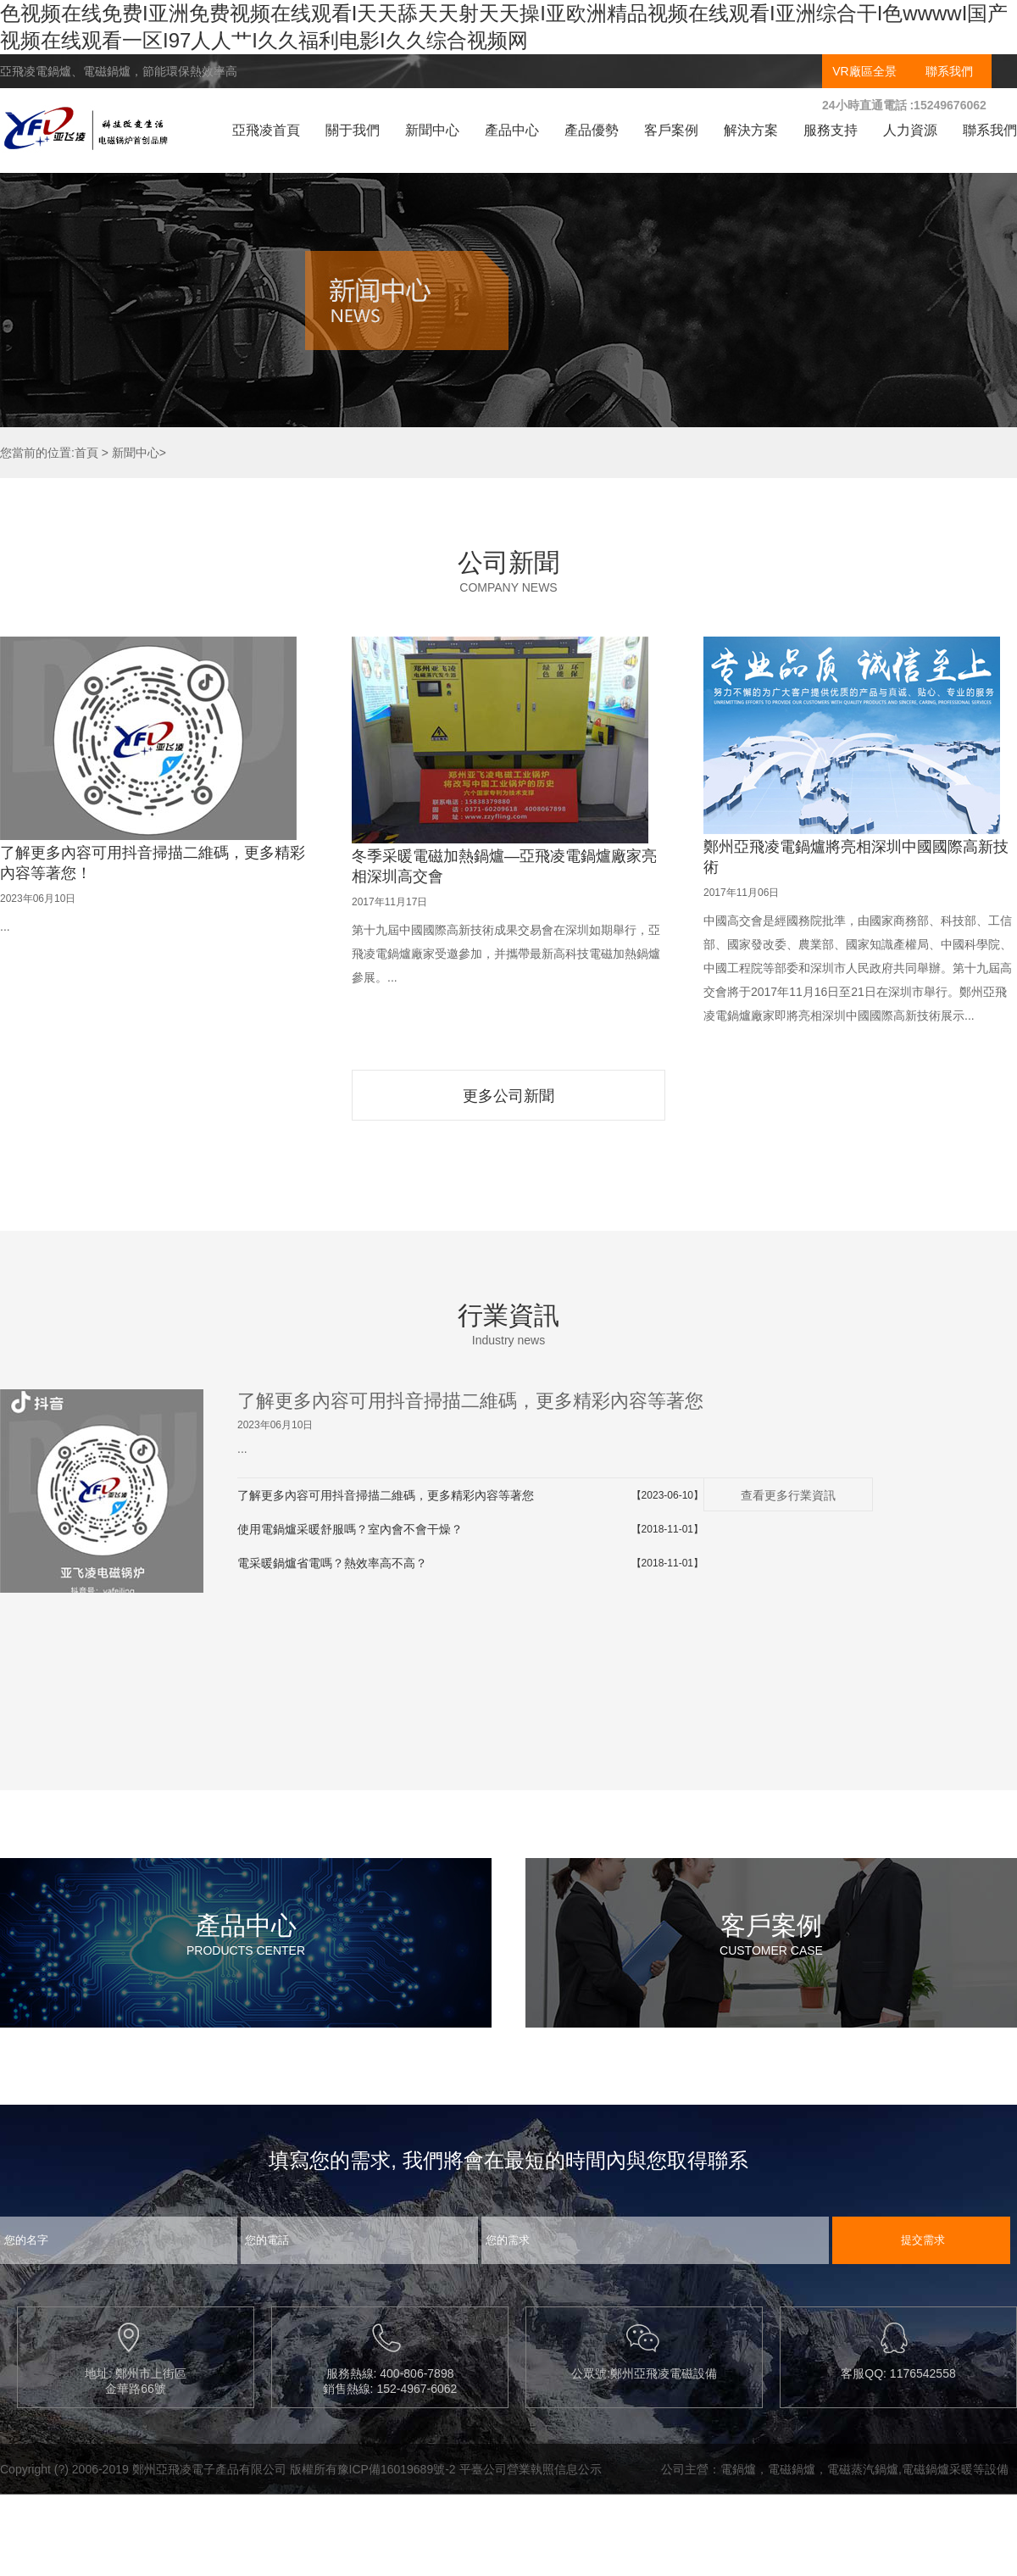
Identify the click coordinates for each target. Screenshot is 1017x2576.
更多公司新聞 (508, 1096)
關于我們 (352, 130)
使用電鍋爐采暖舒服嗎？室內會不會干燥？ (350, 1529)
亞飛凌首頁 (266, 130)
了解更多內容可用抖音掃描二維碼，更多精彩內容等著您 (470, 1400)
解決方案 (751, 130)
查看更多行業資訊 (788, 1495)
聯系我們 (949, 71)
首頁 (86, 452)
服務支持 (830, 130)
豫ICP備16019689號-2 (396, 2469)
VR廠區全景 (864, 71)
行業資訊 (508, 1315)
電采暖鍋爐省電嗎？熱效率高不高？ (332, 1563)
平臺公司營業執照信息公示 (530, 2469)
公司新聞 (508, 562)
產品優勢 (591, 130)
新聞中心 (432, 130)
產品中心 (512, 130)
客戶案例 (671, 130)
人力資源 (910, 130)
